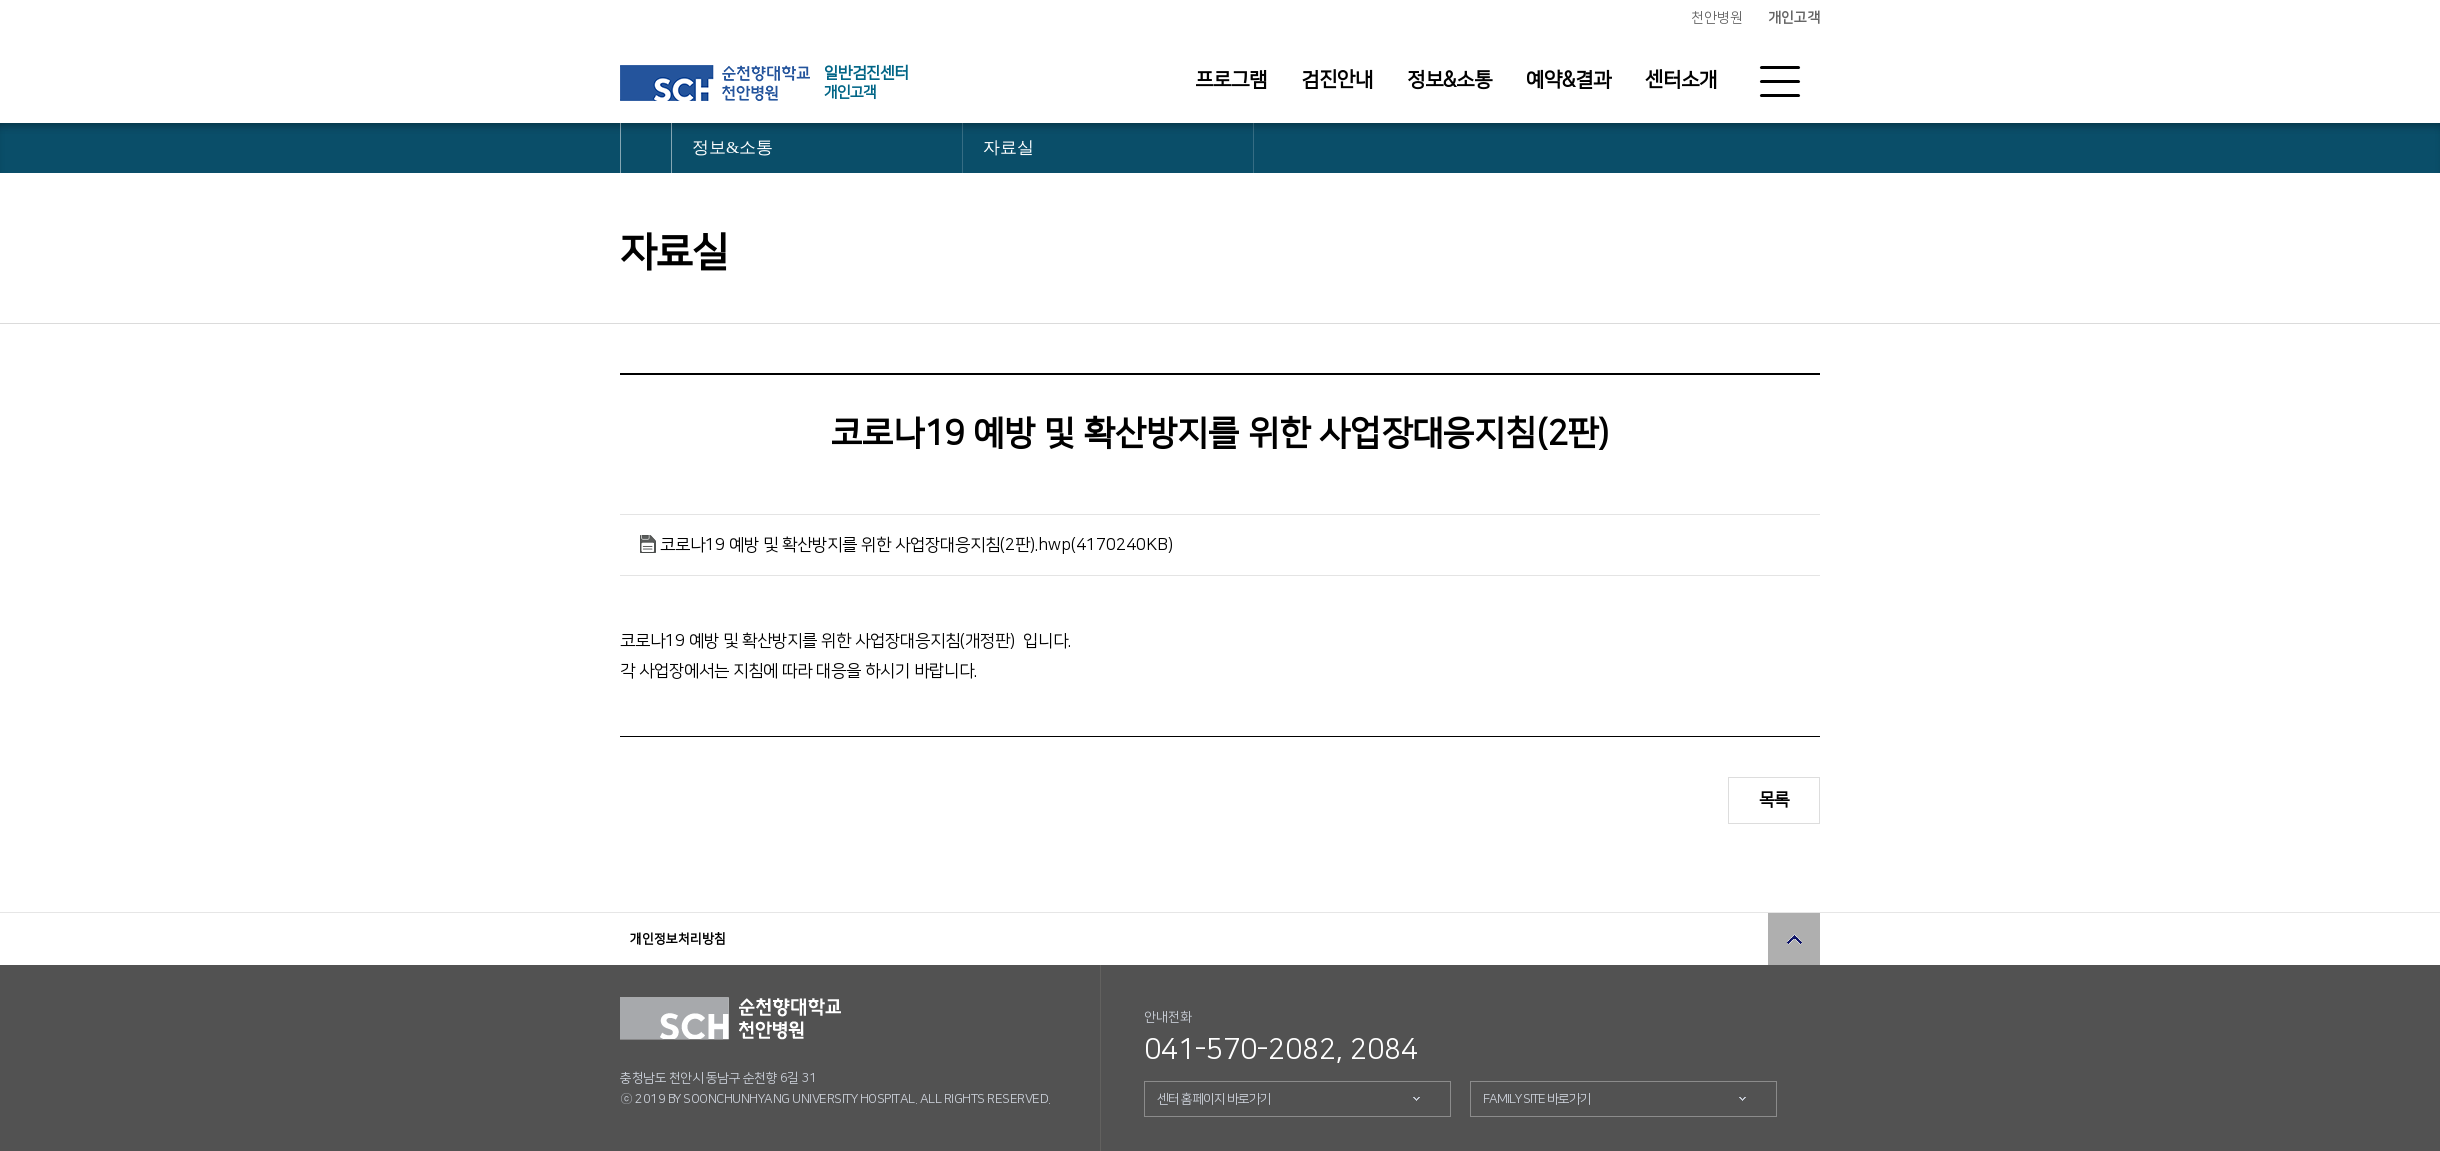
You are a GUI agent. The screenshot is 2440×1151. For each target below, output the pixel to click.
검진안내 (1337, 80)
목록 (1774, 800)
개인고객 (1794, 18)
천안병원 (1717, 18)
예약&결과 (1568, 80)
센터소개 (1681, 80)
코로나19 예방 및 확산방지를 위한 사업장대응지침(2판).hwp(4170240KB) (916, 545)
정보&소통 (1449, 80)
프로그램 (1231, 80)
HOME (646, 148)
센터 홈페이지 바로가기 (1214, 1099)
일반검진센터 (866, 83)
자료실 (1008, 147)
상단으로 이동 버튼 (1794, 939)
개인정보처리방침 (678, 939)
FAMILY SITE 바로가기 (1537, 1099)
